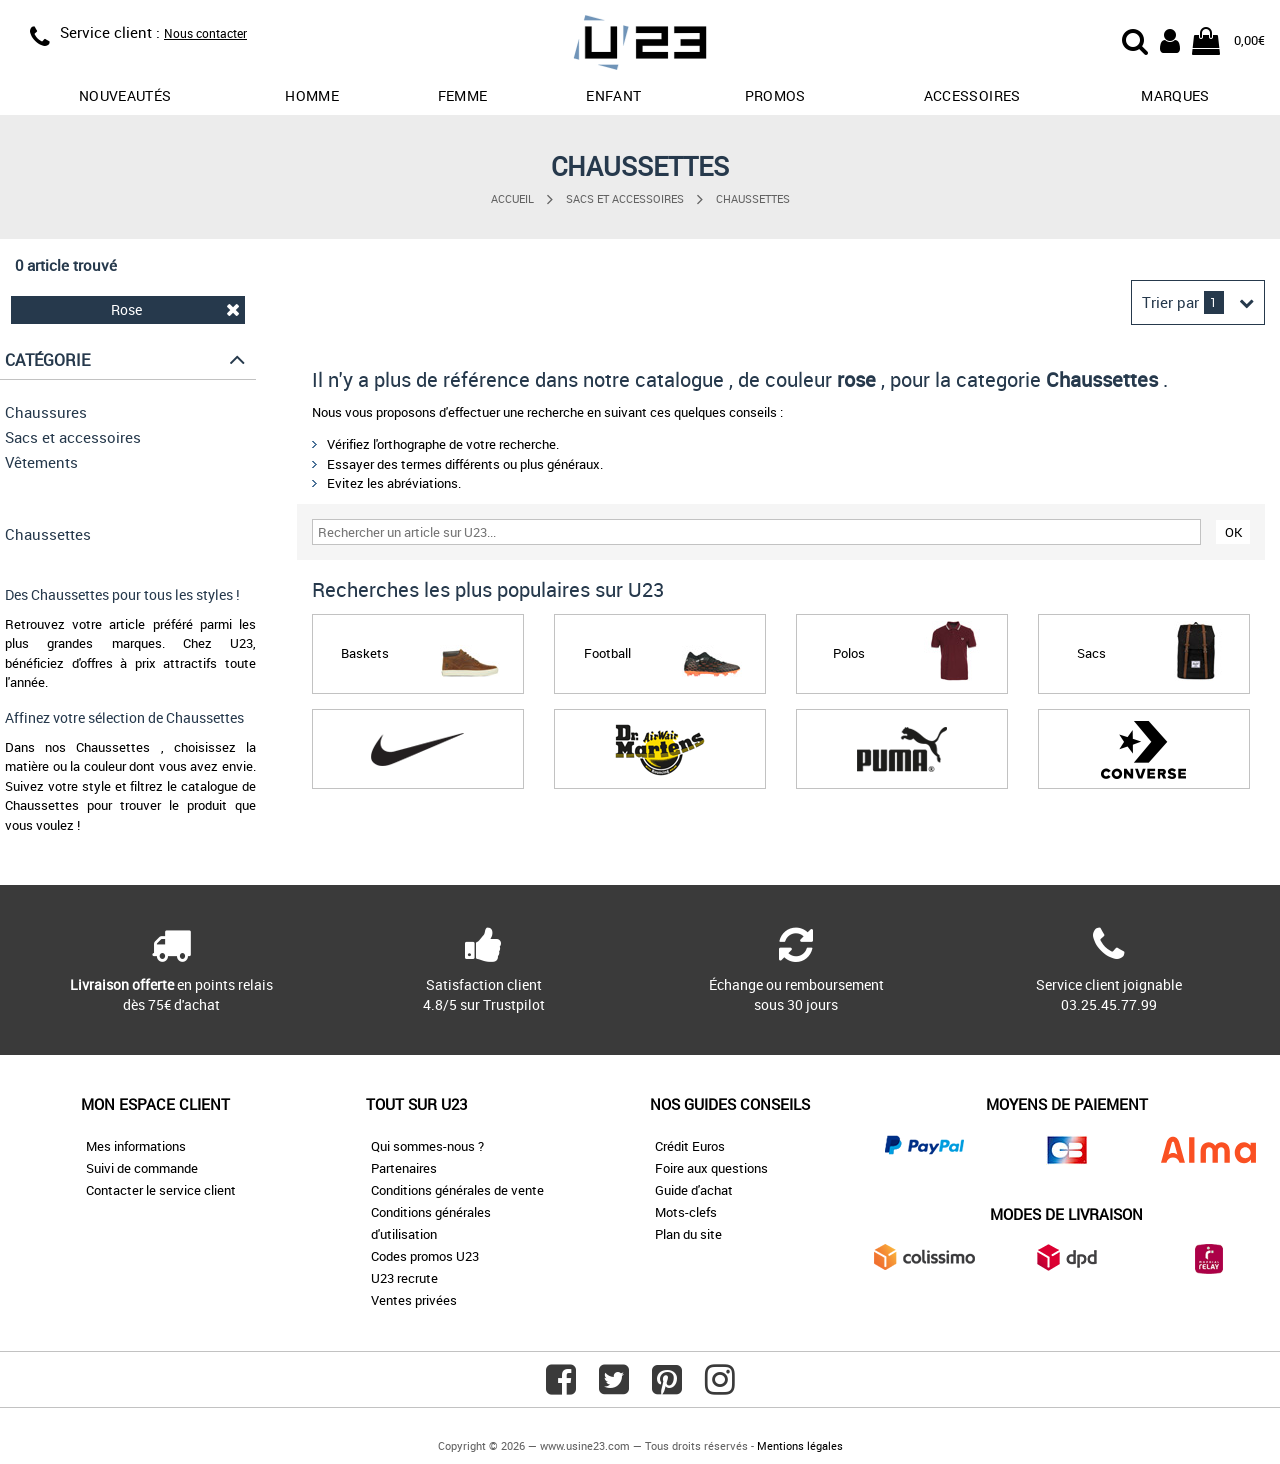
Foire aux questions (711, 1168)
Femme (463, 95)
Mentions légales (800, 1445)
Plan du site (688, 1234)
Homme (312, 95)
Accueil (512, 198)
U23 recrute (404, 1278)
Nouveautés (125, 95)
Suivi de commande (142, 1168)
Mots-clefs (686, 1212)
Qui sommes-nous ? (427, 1146)
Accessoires (972, 95)
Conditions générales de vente (457, 1190)
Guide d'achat (694, 1190)
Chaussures (46, 412)
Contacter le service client (161, 1190)
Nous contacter (205, 33)
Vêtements (41, 462)
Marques (1175, 95)
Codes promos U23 (425, 1256)
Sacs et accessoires (625, 198)
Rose (176, 309)
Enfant (613, 95)
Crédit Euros (690, 1146)
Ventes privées (414, 1300)
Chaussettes (753, 198)
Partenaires (404, 1168)
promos (775, 95)
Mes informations (136, 1146)
